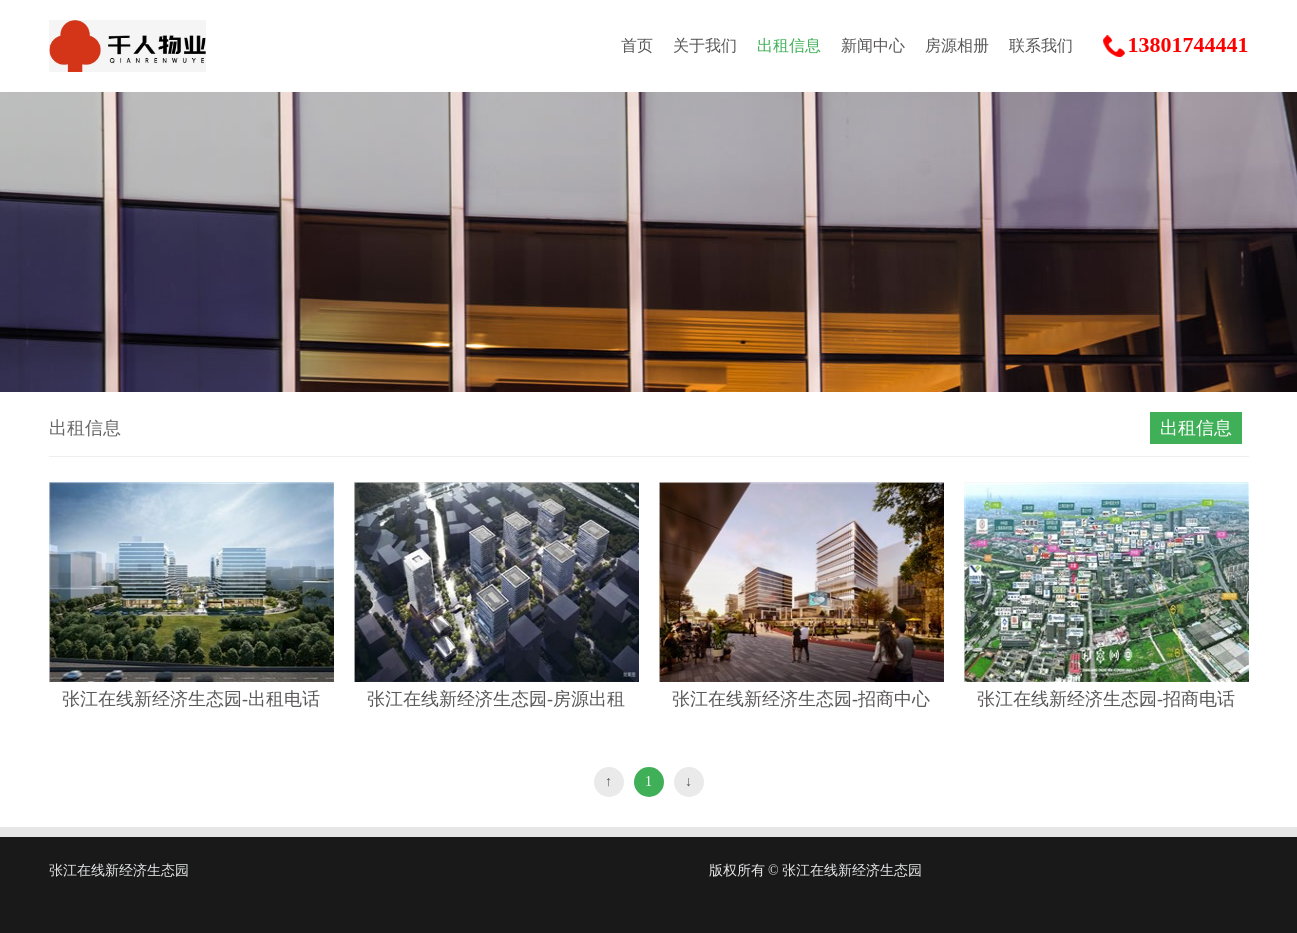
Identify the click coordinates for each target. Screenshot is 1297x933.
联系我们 (1041, 45)
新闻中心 (873, 45)
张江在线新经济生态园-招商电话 (1106, 699)
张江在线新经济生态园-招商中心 (801, 699)
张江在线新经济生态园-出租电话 (191, 699)
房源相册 (957, 45)
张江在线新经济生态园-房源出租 (496, 699)
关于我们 (705, 45)
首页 (637, 45)
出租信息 (789, 45)
